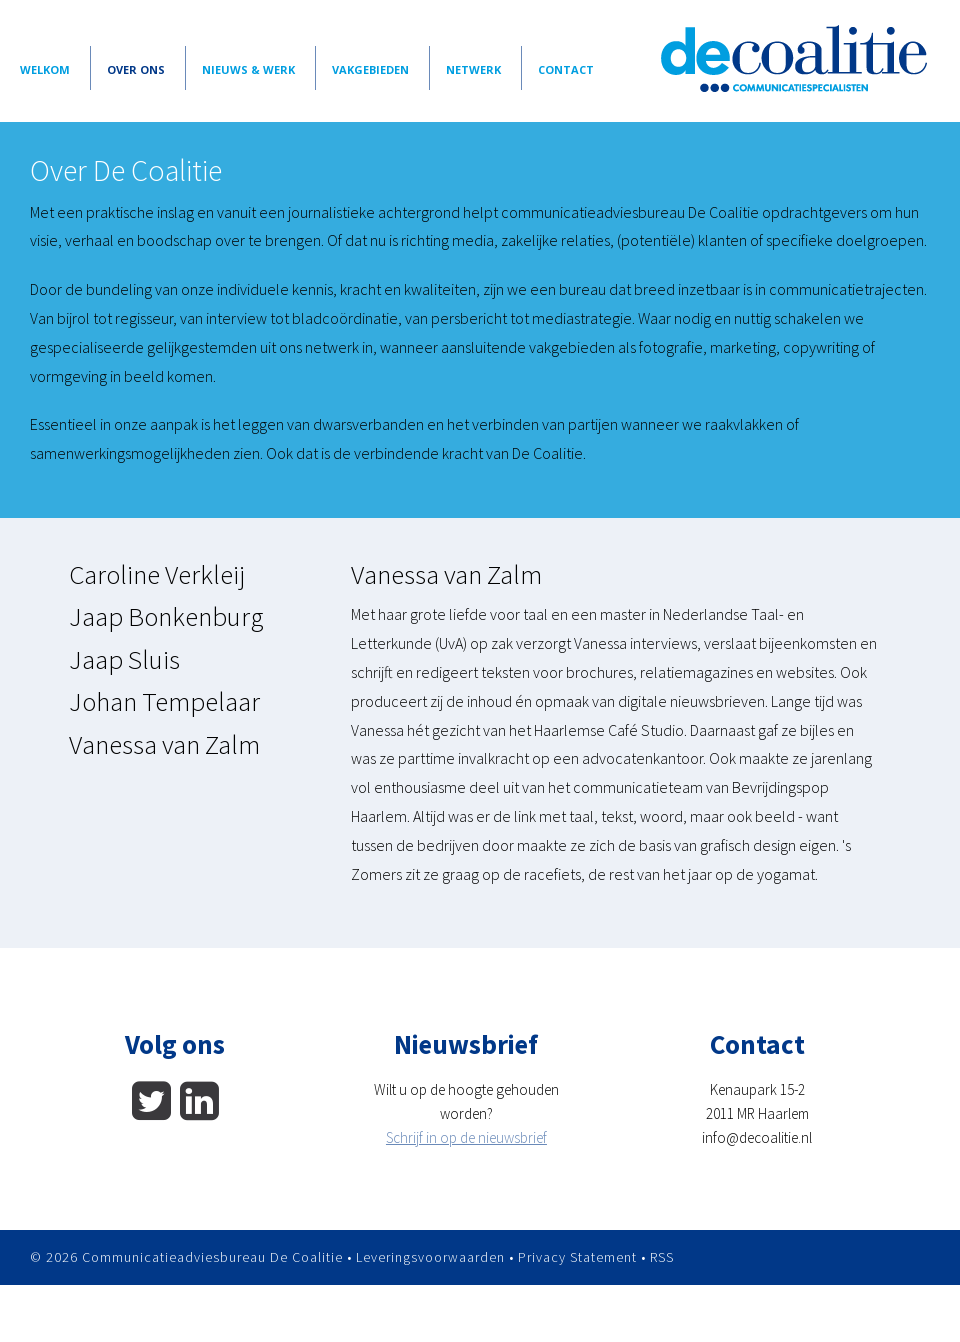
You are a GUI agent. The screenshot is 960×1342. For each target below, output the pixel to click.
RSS (662, 1257)
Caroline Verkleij (157, 574)
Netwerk (473, 69)
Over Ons (136, 69)
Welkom (45, 69)
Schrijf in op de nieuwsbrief (466, 1137)
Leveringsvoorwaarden (430, 1257)
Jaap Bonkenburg (166, 616)
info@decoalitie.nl (757, 1137)
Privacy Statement (577, 1257)
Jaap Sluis (124, 659)
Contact (566, 69)
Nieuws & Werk (248, 69)
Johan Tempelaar (164, 701)
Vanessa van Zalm (164, 744)
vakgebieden (370, 69)
